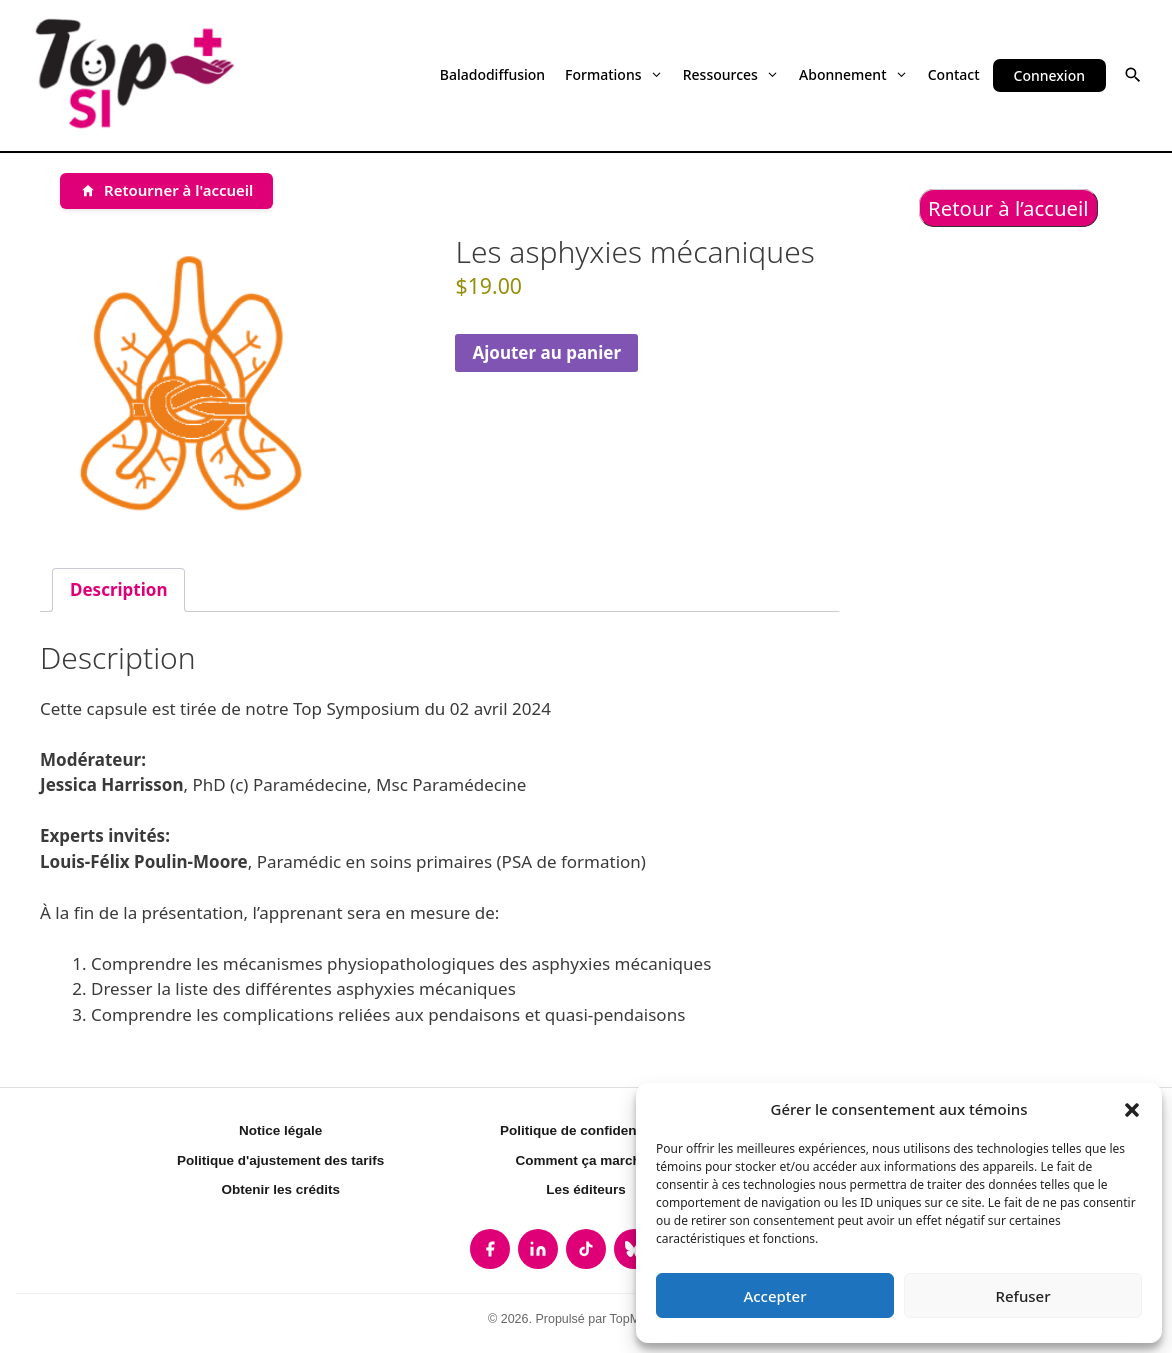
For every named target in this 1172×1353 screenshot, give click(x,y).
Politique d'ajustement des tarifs (280, 1160)
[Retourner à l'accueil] (166, 191)
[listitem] (490, 1249)
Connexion (1049, 75)
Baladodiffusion (492, 74)
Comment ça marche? (585, 1160)
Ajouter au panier (546, 352)
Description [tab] (118, 589)
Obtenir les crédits (280, 1189)
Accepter (774, 1296)
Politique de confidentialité (586, 1130)
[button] (1132, 1109)
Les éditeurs (586, 1189)
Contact (954, 74)
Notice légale (280, 1130)
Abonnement (853, 74)
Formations (614, 74)
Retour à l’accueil (1008, 208)
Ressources (731, 74)
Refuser (1022, 1296)
